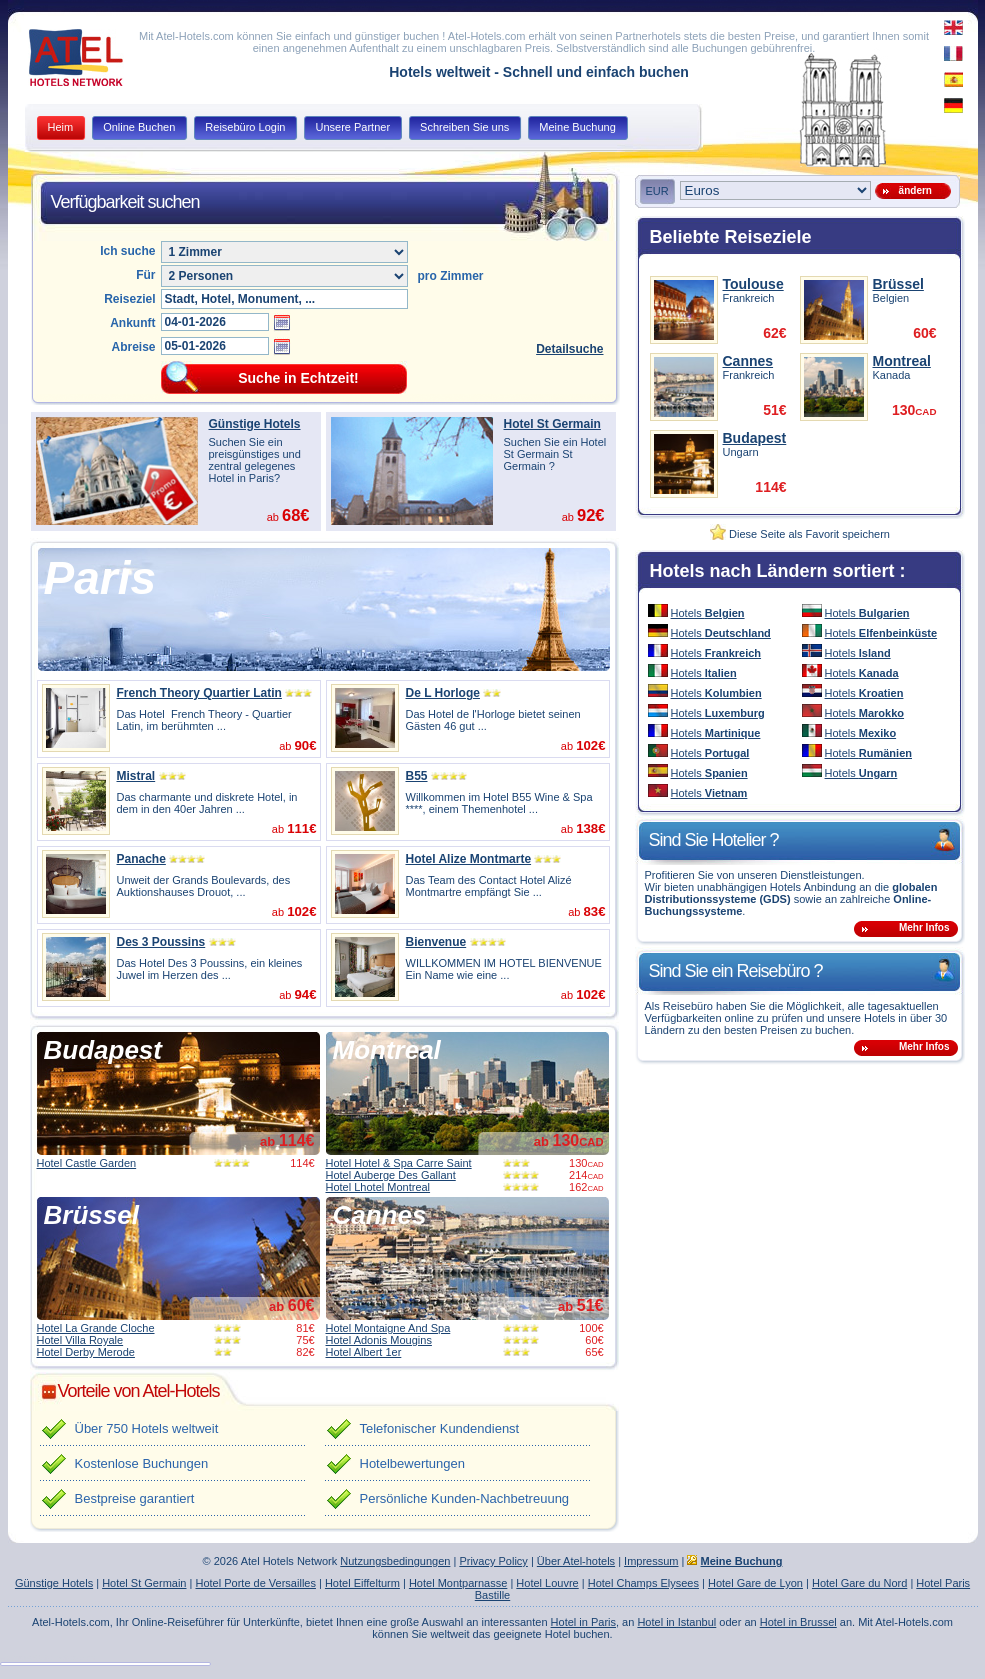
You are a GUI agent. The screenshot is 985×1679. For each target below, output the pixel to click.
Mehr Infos (924, 927)
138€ (590, 828)
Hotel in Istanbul (676, 1622)
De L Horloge (443, 693)
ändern (912, 190)
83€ (594, 911)
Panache (141, 859)
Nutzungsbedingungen (395, 1561)
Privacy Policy (493, 1561)
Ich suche (127, 251)
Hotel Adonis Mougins (379, 1340)
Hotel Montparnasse (458, 1583)
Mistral (136, 776)
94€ (305, 994)
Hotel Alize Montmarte (469, 859)
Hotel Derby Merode (86, 1352)
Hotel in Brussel (798, 1622)
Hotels (708, 613)
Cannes (380, 1215)
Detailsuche (569, 349)
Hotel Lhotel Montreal (378, 1187)
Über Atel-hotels (576, 1561)
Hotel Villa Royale (80, 1340)
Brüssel (91, 1215)
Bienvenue (436, 942)
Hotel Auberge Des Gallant (391, 1175)
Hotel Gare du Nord (859, 1583)
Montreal (387, 1050)
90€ (305, 745)
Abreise (133, 347)
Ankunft (132, 323)
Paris (100, 578)
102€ (590, 745)
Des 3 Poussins (161, 942)
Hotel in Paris (583, 1622)
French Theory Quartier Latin (199, 693)
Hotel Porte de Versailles (255, 1583)
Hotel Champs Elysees (643, 1583)
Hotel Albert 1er (364, 1352)
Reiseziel (129, 299)
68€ (296, 515)
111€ (301, 828)
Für (145, 275)
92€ (591, 515)
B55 (417, 776)
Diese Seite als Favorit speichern (800, 534)
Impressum (651, 1561)
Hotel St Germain (552, 424)
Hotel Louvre (547, 1583)
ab (287, 1141)
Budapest (103, 1050)
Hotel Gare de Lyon (755, 1583)
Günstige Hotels (255, 424)
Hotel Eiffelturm (362, 1583)
